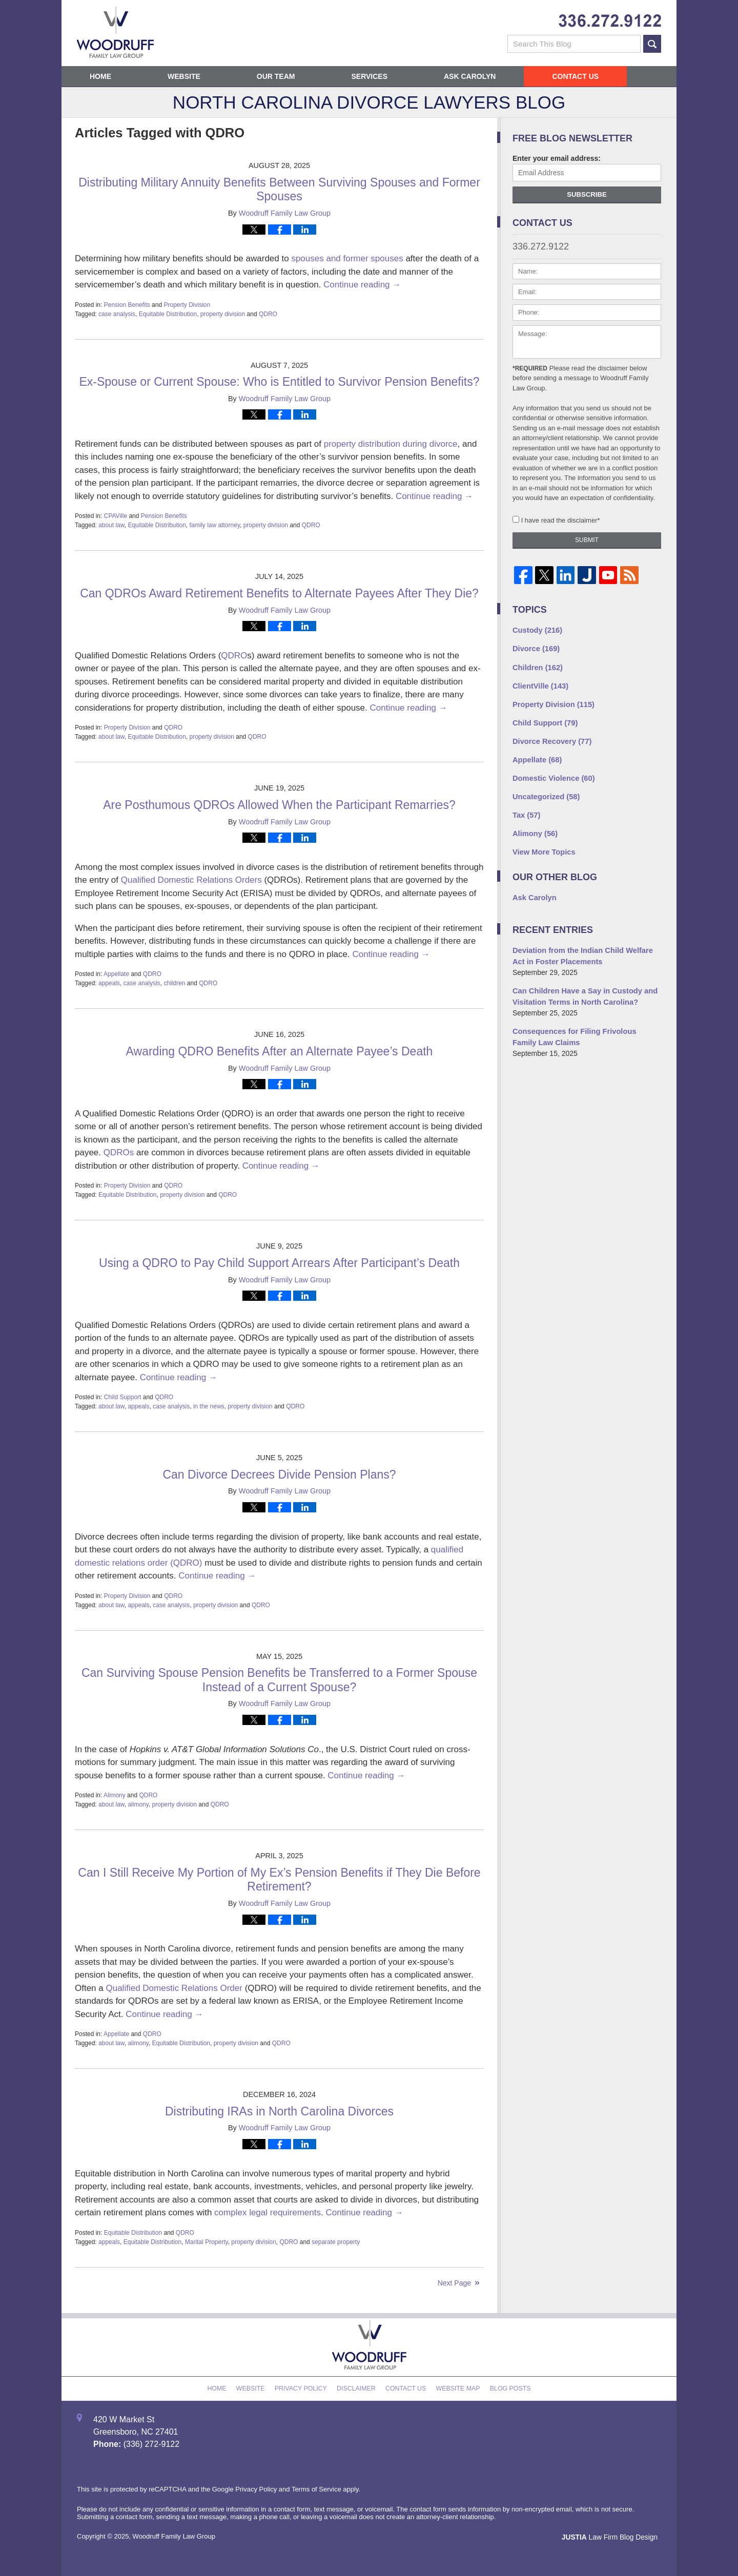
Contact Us (575, 76)
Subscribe (587, 194)
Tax (525, 809)
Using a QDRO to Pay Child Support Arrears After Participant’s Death (279, 1263)
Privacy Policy (304, 2386)
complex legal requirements (267, 2212)
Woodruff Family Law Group (174, 2536)
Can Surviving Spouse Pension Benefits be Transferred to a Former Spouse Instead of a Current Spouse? (279, 1680)
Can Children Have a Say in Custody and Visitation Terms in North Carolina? (581, 987)
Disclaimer (357, 2386)
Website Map (455, 2386)
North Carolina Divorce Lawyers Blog (115, 32)
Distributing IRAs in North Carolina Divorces (279, 2111)
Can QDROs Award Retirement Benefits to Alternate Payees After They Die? (279, 593)
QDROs (119, 1152)
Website (184, 76)
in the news (208, 1406)
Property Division (186, 304)
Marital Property (206, 2242)
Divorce (535, 647)
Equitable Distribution (168, 314)
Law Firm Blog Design (612, 2537)
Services (369, 76)
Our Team (276, 76)
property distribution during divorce (391, 444)
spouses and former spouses (347, 258)
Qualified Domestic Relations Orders (191, 880)
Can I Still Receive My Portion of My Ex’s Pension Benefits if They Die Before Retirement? (279, 1880)
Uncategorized (544, 791)
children (174, 983)
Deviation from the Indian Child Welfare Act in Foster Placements (586, 947)
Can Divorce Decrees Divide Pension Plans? (279, 1474)
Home (100, 76)
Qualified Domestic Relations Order (174, 1988)
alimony (138, 1804)
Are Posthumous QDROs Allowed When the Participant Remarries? (279, 805)
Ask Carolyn (470, 76)
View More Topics (542, 845)
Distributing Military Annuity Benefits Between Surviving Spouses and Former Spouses (279, 189)
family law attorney (215, 525)
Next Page (454, 2283)
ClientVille (539, 683)
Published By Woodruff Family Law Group (610, 20)
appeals (109, 983)
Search (652, 44)
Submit (587, 540)
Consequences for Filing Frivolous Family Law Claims (583, 1026)
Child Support (122, 1397)
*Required (529, 368)
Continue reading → (362, 284)
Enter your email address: (556, 158)
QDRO (268, 314)
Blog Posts (505, 2386)
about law (111, 525)
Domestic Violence (551, 773)
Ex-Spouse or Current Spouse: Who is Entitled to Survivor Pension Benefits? (279, 381)
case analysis (116, 314)
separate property (336, 2242)
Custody (536, 630)
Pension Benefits (127, 304)
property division (222, 314)
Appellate (116, 974)
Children (536, 665)
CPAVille (115, 516)
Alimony (115, 1795)
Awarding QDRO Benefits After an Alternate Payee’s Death (279, 1051)
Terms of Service (316, 2489)
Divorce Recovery (550, 737)
